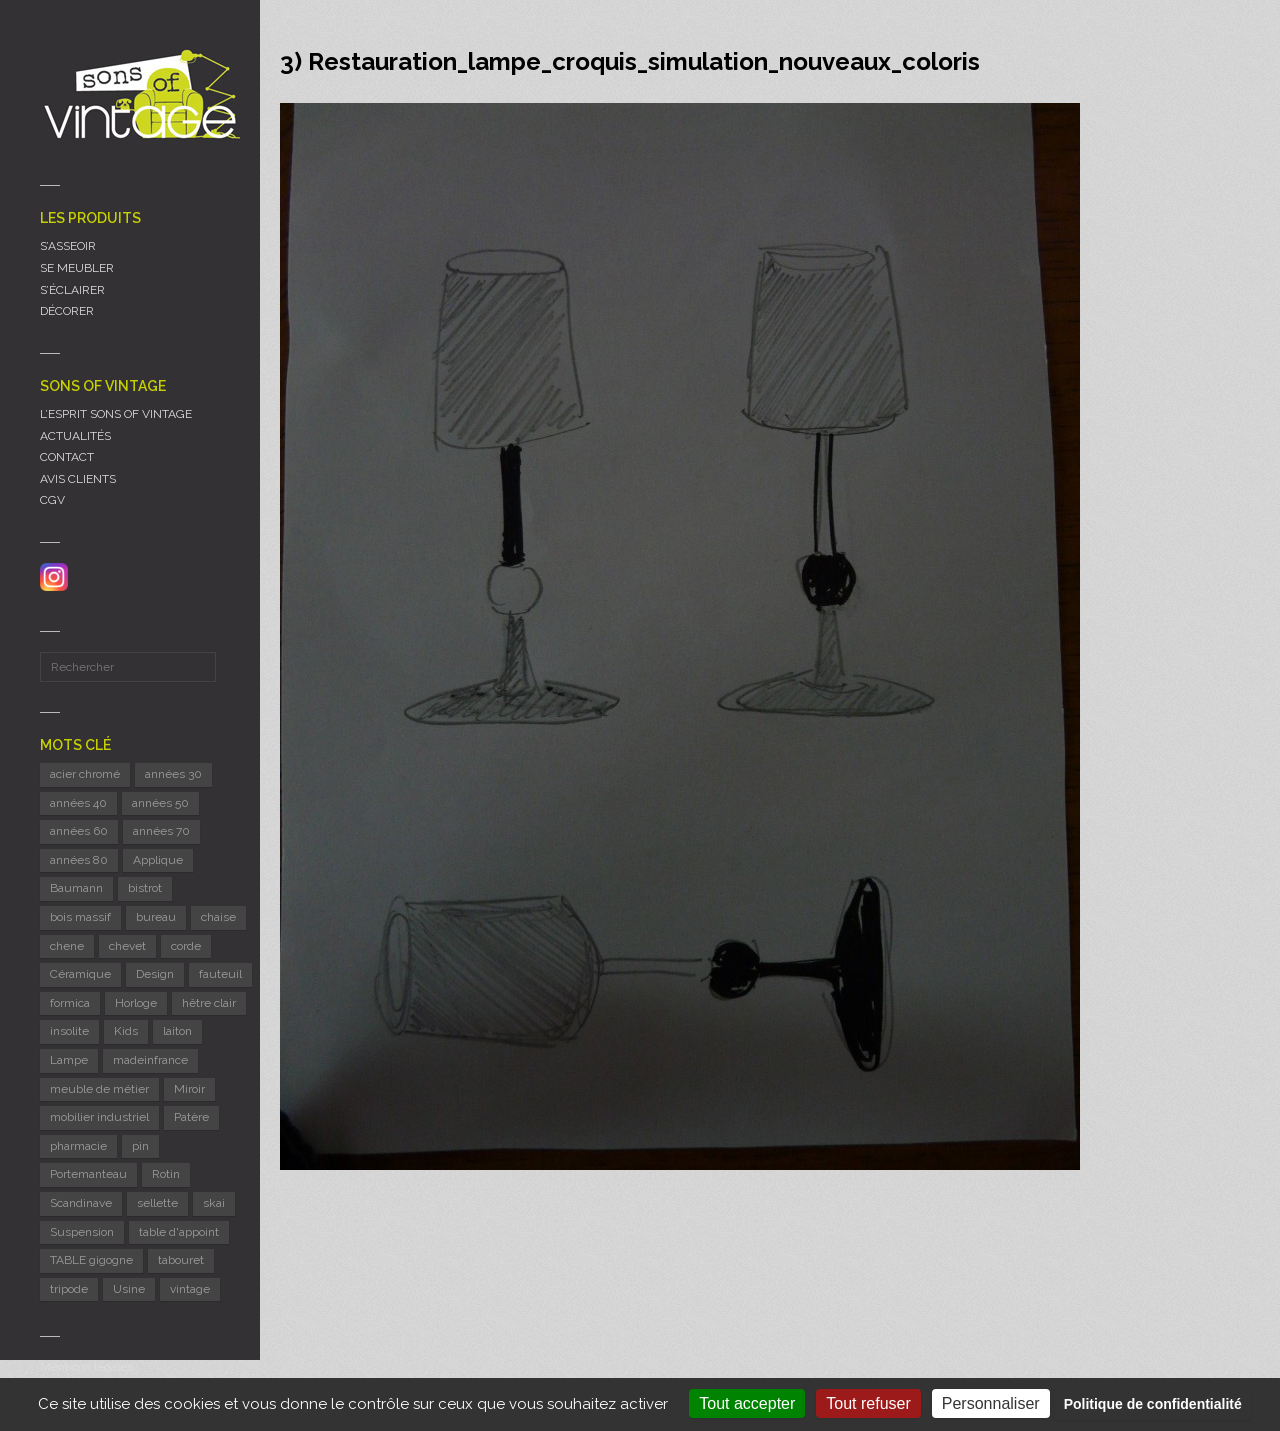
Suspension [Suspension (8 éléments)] (82, 1232)
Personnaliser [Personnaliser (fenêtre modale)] (991, 1403)
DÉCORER (67, 311)
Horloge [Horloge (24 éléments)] (136, 1003)
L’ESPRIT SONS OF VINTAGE (116, 414)
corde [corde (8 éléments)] (186, 946)
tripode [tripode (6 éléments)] (69, 1289)
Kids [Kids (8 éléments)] (126, 1031)
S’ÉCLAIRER (72, 290)
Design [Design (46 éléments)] (155, 974)
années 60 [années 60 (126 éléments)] (79, 831)
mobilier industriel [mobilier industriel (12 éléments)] (99, 1117)
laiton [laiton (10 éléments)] (177, 1031)
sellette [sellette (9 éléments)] (157, 1203)
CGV (52, 500)
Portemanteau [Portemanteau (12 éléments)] (88, 1174)
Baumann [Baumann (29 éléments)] (76, 888)
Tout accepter (747, 1403)
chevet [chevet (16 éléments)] (127, 946)
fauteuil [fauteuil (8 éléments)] (220, 974)
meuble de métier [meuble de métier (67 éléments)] (99, 1089)
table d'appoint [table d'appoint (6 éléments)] (179, 1232)
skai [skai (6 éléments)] (214, 1203)
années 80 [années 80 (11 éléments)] (79, 860)
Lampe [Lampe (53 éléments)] (69, 1060)
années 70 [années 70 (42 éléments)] (161, 831)
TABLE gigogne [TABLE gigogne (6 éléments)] (91, 1260)
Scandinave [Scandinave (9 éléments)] (81, 1203)
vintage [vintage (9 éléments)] (190, 1289)
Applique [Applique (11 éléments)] (158, 860)
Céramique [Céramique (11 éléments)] (80, 974)
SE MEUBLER (77, 268)
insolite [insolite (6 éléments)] (69, 1031)
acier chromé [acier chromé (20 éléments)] (85, 774)
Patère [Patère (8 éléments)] (191, 1117)
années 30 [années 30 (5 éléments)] (173, 774)
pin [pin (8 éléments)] (140, 1146)
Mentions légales (86, 1367)
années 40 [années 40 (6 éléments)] (78, 803)
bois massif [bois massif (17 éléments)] (80, 917)
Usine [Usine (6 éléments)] (129, 1289)
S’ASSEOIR (68, 246)
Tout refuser (868, 1403)
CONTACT (67, 457)
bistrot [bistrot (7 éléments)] (145, 888)
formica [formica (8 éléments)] (70, 1003)
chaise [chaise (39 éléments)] (218, 917)
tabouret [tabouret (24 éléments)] (181, 1260)
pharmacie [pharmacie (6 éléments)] (78, 1146)
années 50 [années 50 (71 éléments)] (160, 803)
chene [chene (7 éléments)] (67, 946)
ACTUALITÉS (75, 436)
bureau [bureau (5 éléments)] (156, 917)
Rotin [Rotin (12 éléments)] (166, 1174)
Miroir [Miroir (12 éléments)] (189, 1089)
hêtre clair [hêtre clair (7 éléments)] (209, 1003)
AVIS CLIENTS (78, 479)
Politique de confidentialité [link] (1153, 1404)
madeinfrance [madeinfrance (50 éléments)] (150, 1060)
